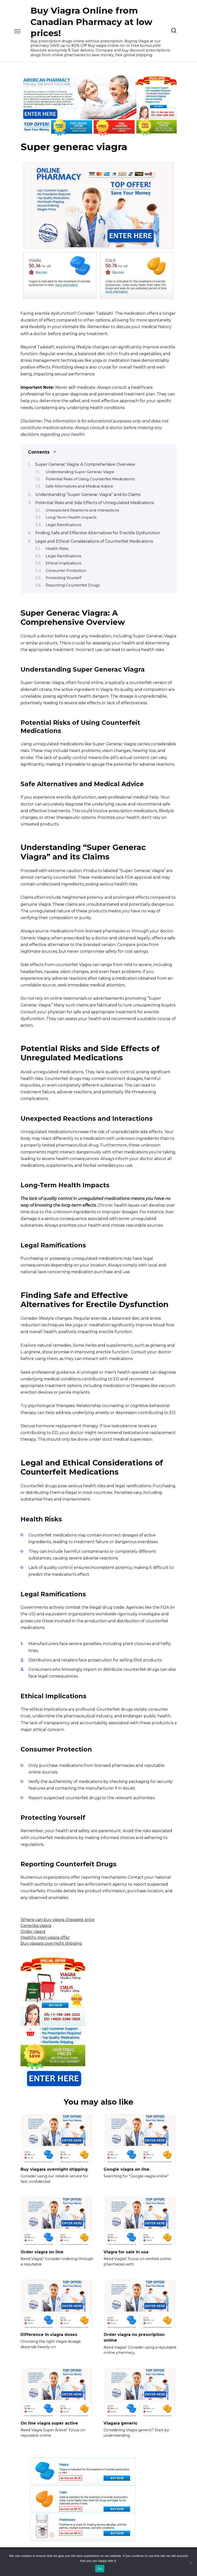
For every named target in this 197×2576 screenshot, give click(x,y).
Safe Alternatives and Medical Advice (79, 486)
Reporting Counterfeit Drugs (73, 585)
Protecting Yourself (63, 578)
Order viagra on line (42, 2251)
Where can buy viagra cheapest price (57, 1919)
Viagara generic (121, 2421)
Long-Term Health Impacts (71, 517)
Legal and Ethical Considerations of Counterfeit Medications (94, 541)
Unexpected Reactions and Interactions (82, 510)
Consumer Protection (66, 570)
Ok (100, 2569)
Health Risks (57, 548)
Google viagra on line (126, 2168)
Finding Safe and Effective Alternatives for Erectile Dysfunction (97, 533)
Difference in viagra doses (49, 2334)
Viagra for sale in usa (126, 2251)
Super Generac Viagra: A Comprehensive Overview (85, 464)
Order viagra (33, 1931)
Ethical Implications (63, 563)
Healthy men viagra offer (45, 1937)
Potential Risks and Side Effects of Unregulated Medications (94, 502)
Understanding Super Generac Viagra (80, 472)
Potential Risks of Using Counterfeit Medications (90, 479)
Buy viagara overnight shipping (51, 1943)
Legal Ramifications (63, 525)
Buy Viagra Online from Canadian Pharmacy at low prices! (91, 21)
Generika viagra (36, 1925)
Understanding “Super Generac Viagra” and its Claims (87, 494)
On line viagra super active (49, 2421)
